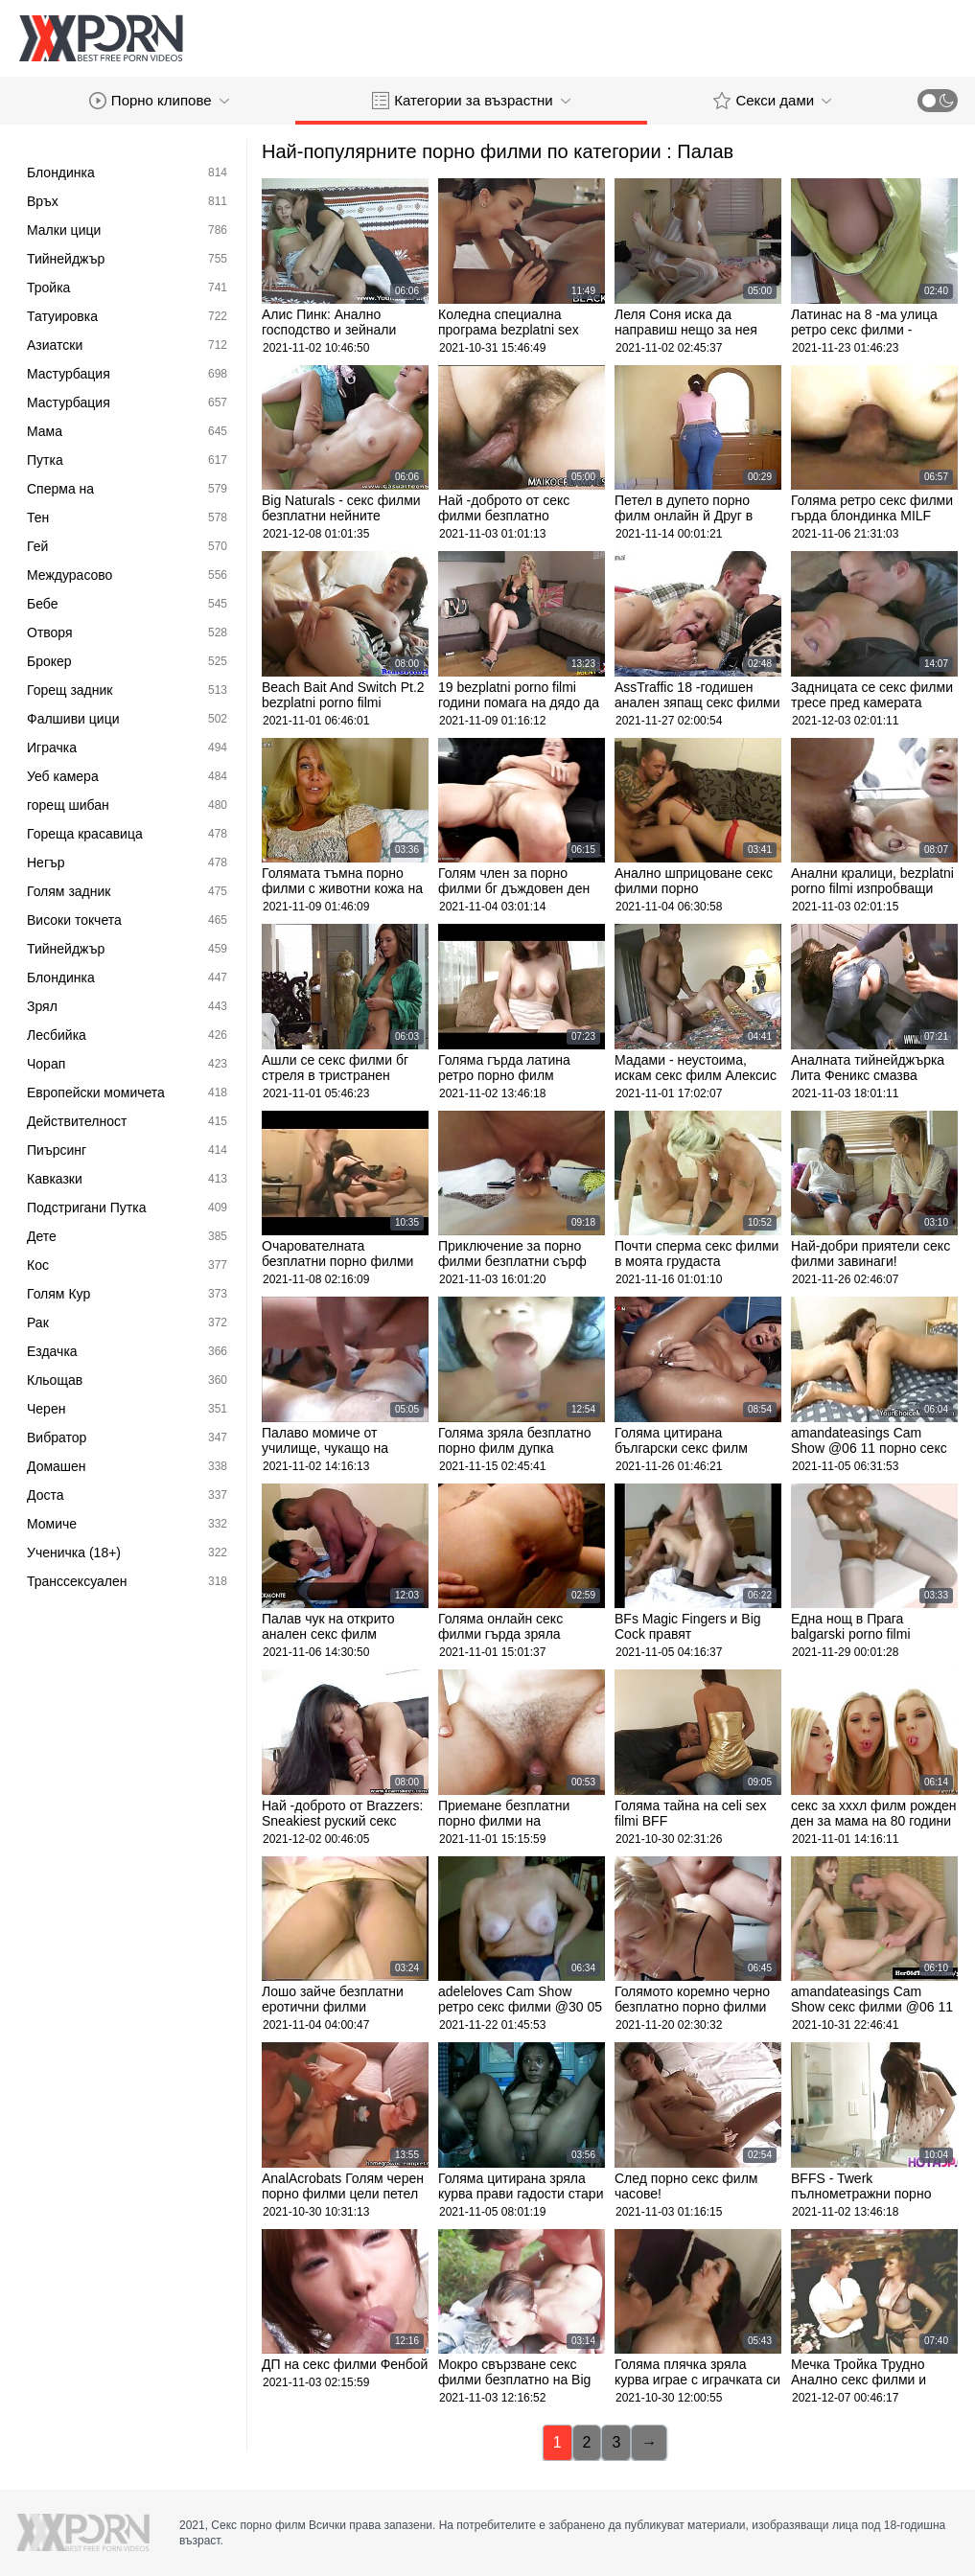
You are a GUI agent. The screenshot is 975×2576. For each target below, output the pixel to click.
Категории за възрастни (470, 100)
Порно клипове (159, 100)
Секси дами (772, 100)
